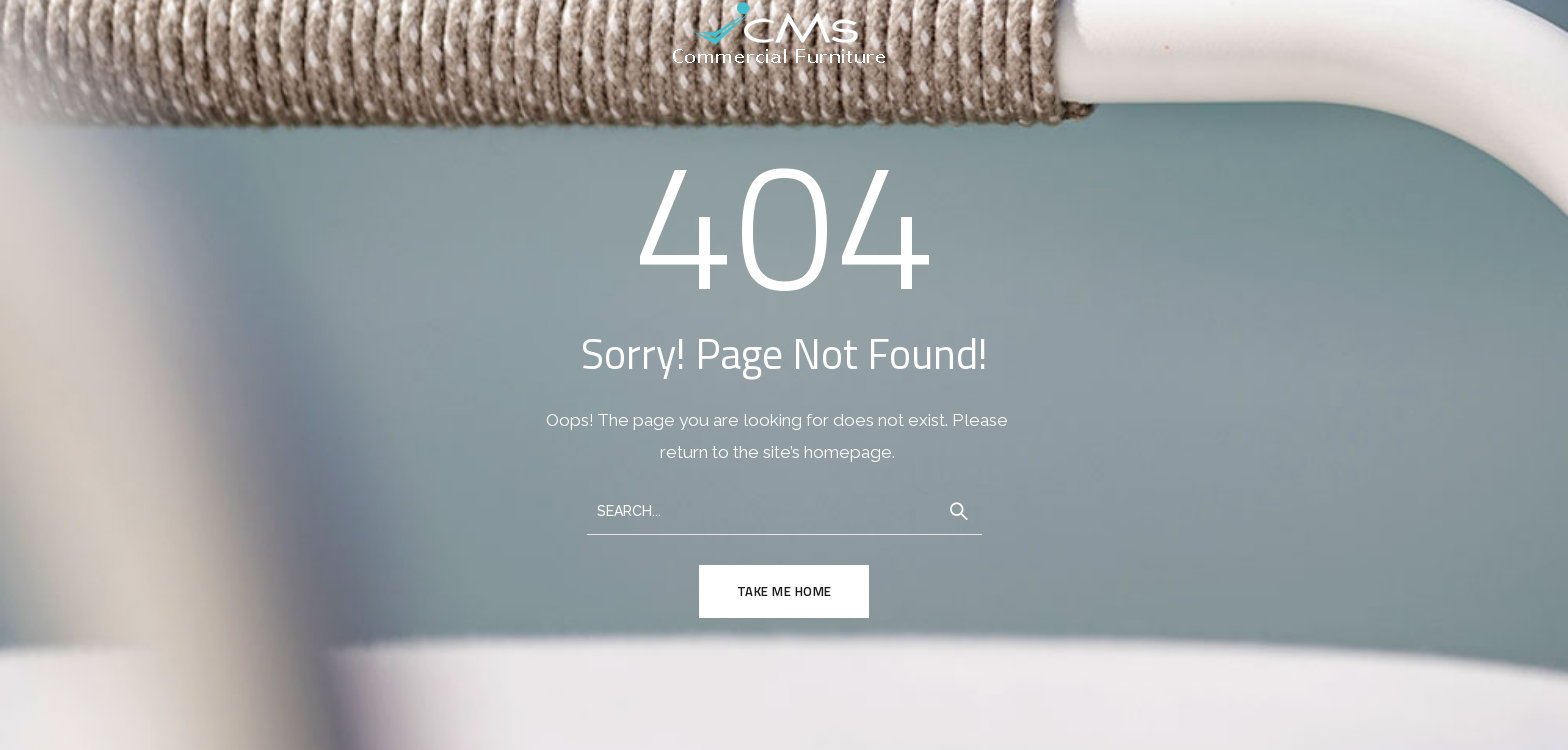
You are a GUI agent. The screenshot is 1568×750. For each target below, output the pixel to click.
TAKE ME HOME (784, 592)
